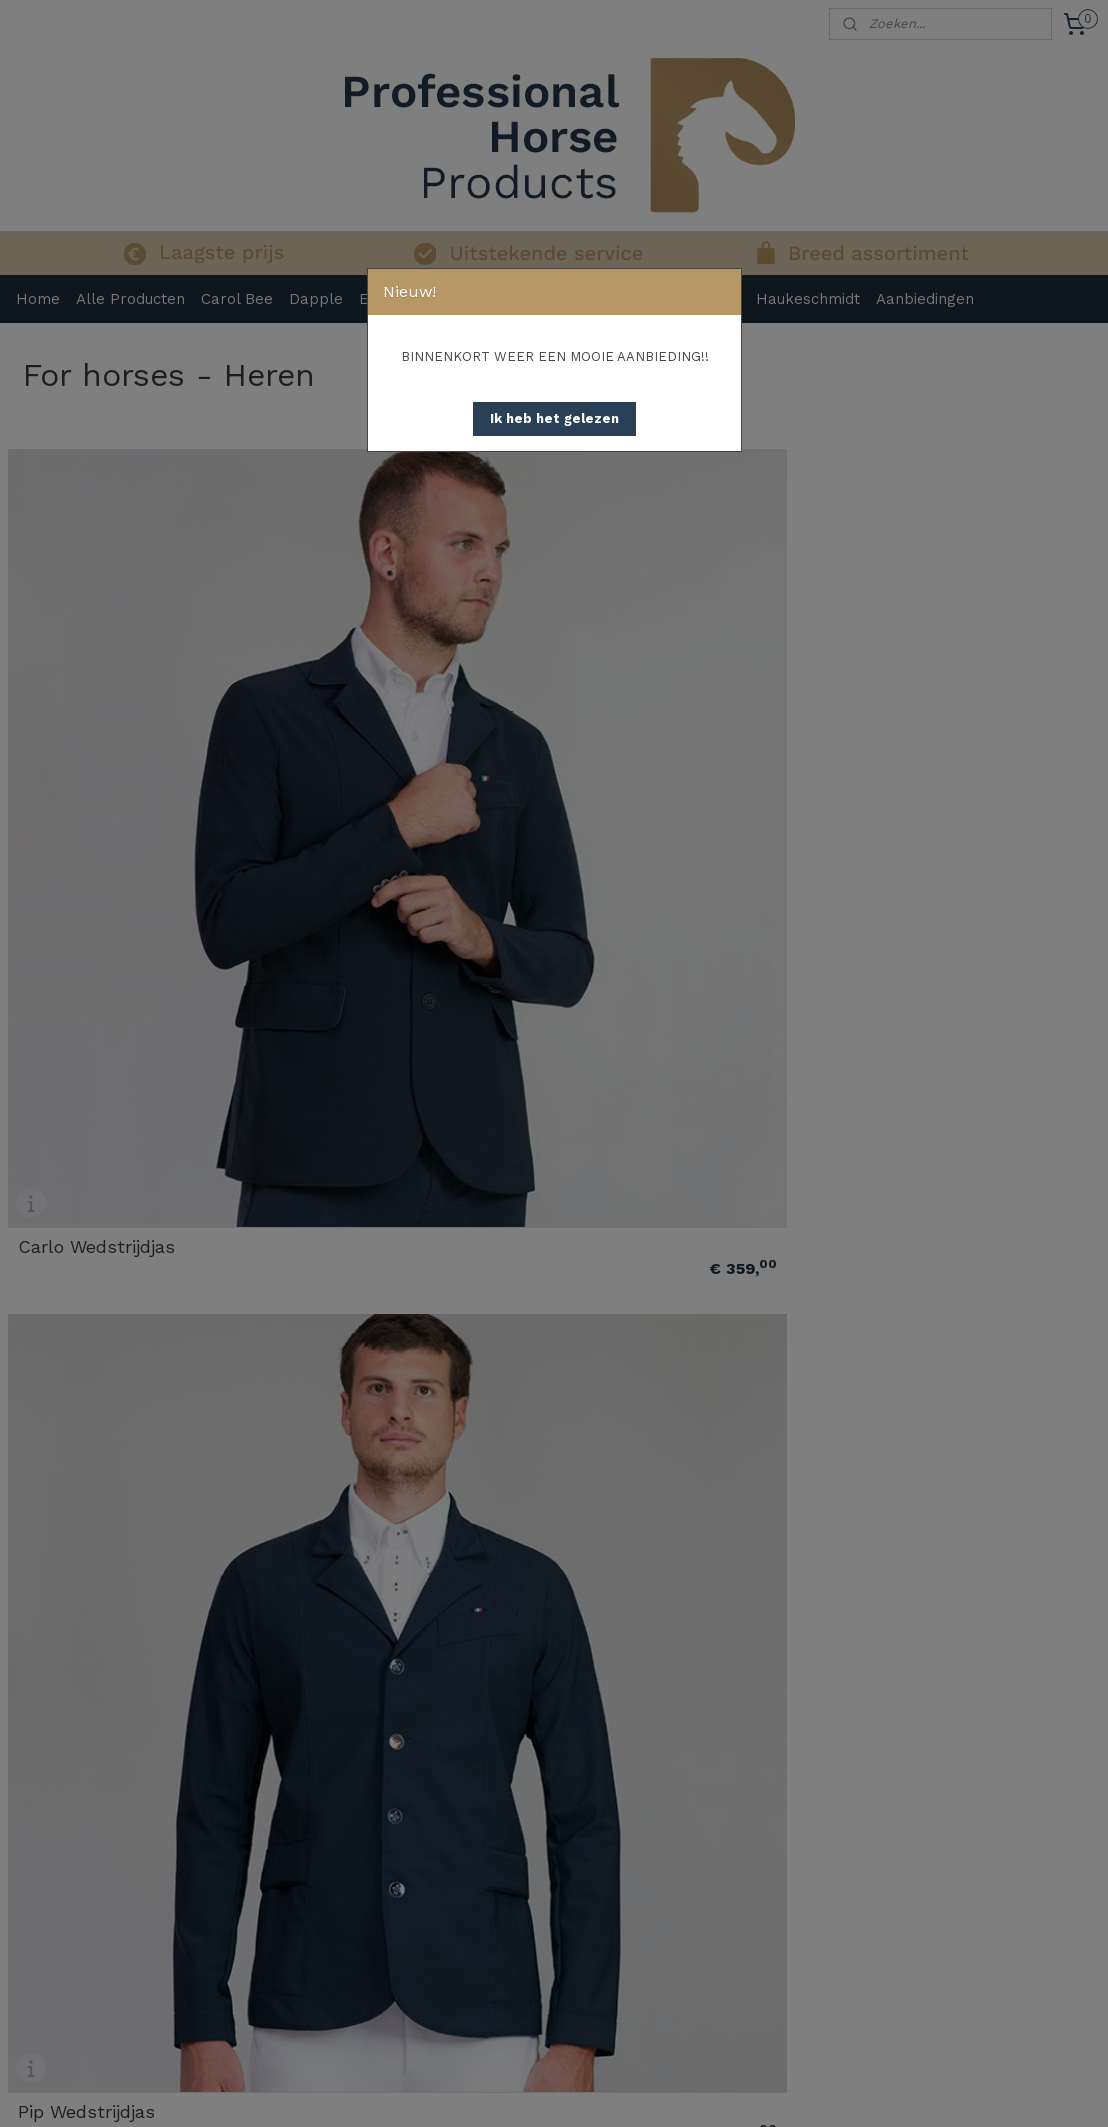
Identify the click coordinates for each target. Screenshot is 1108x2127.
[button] (554, 419)
